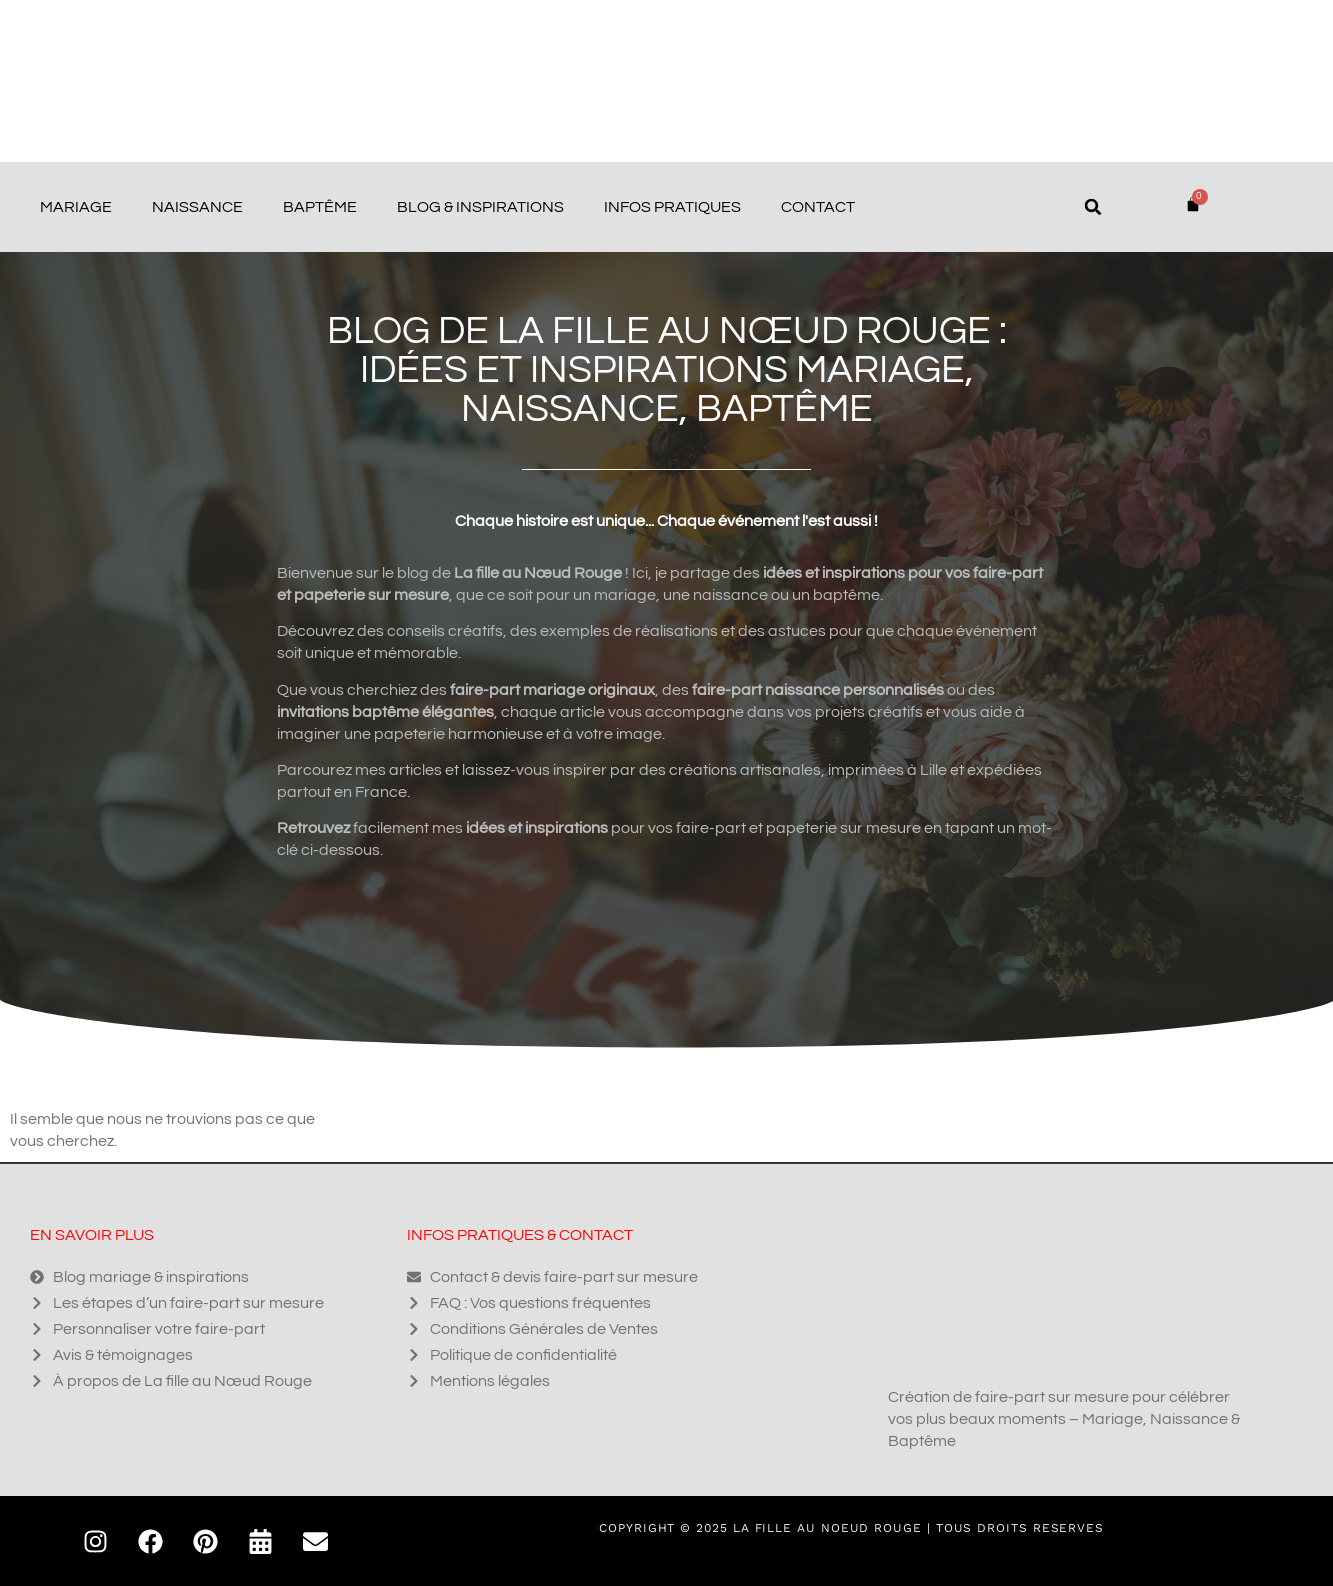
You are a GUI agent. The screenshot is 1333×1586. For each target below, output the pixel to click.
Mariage (76, 207)
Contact (818, 207)
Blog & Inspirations (480, 207)
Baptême (320, 207)
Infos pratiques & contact (520, 1235)
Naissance (197, 207)
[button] (1093, 207)
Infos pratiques (672, 207)
